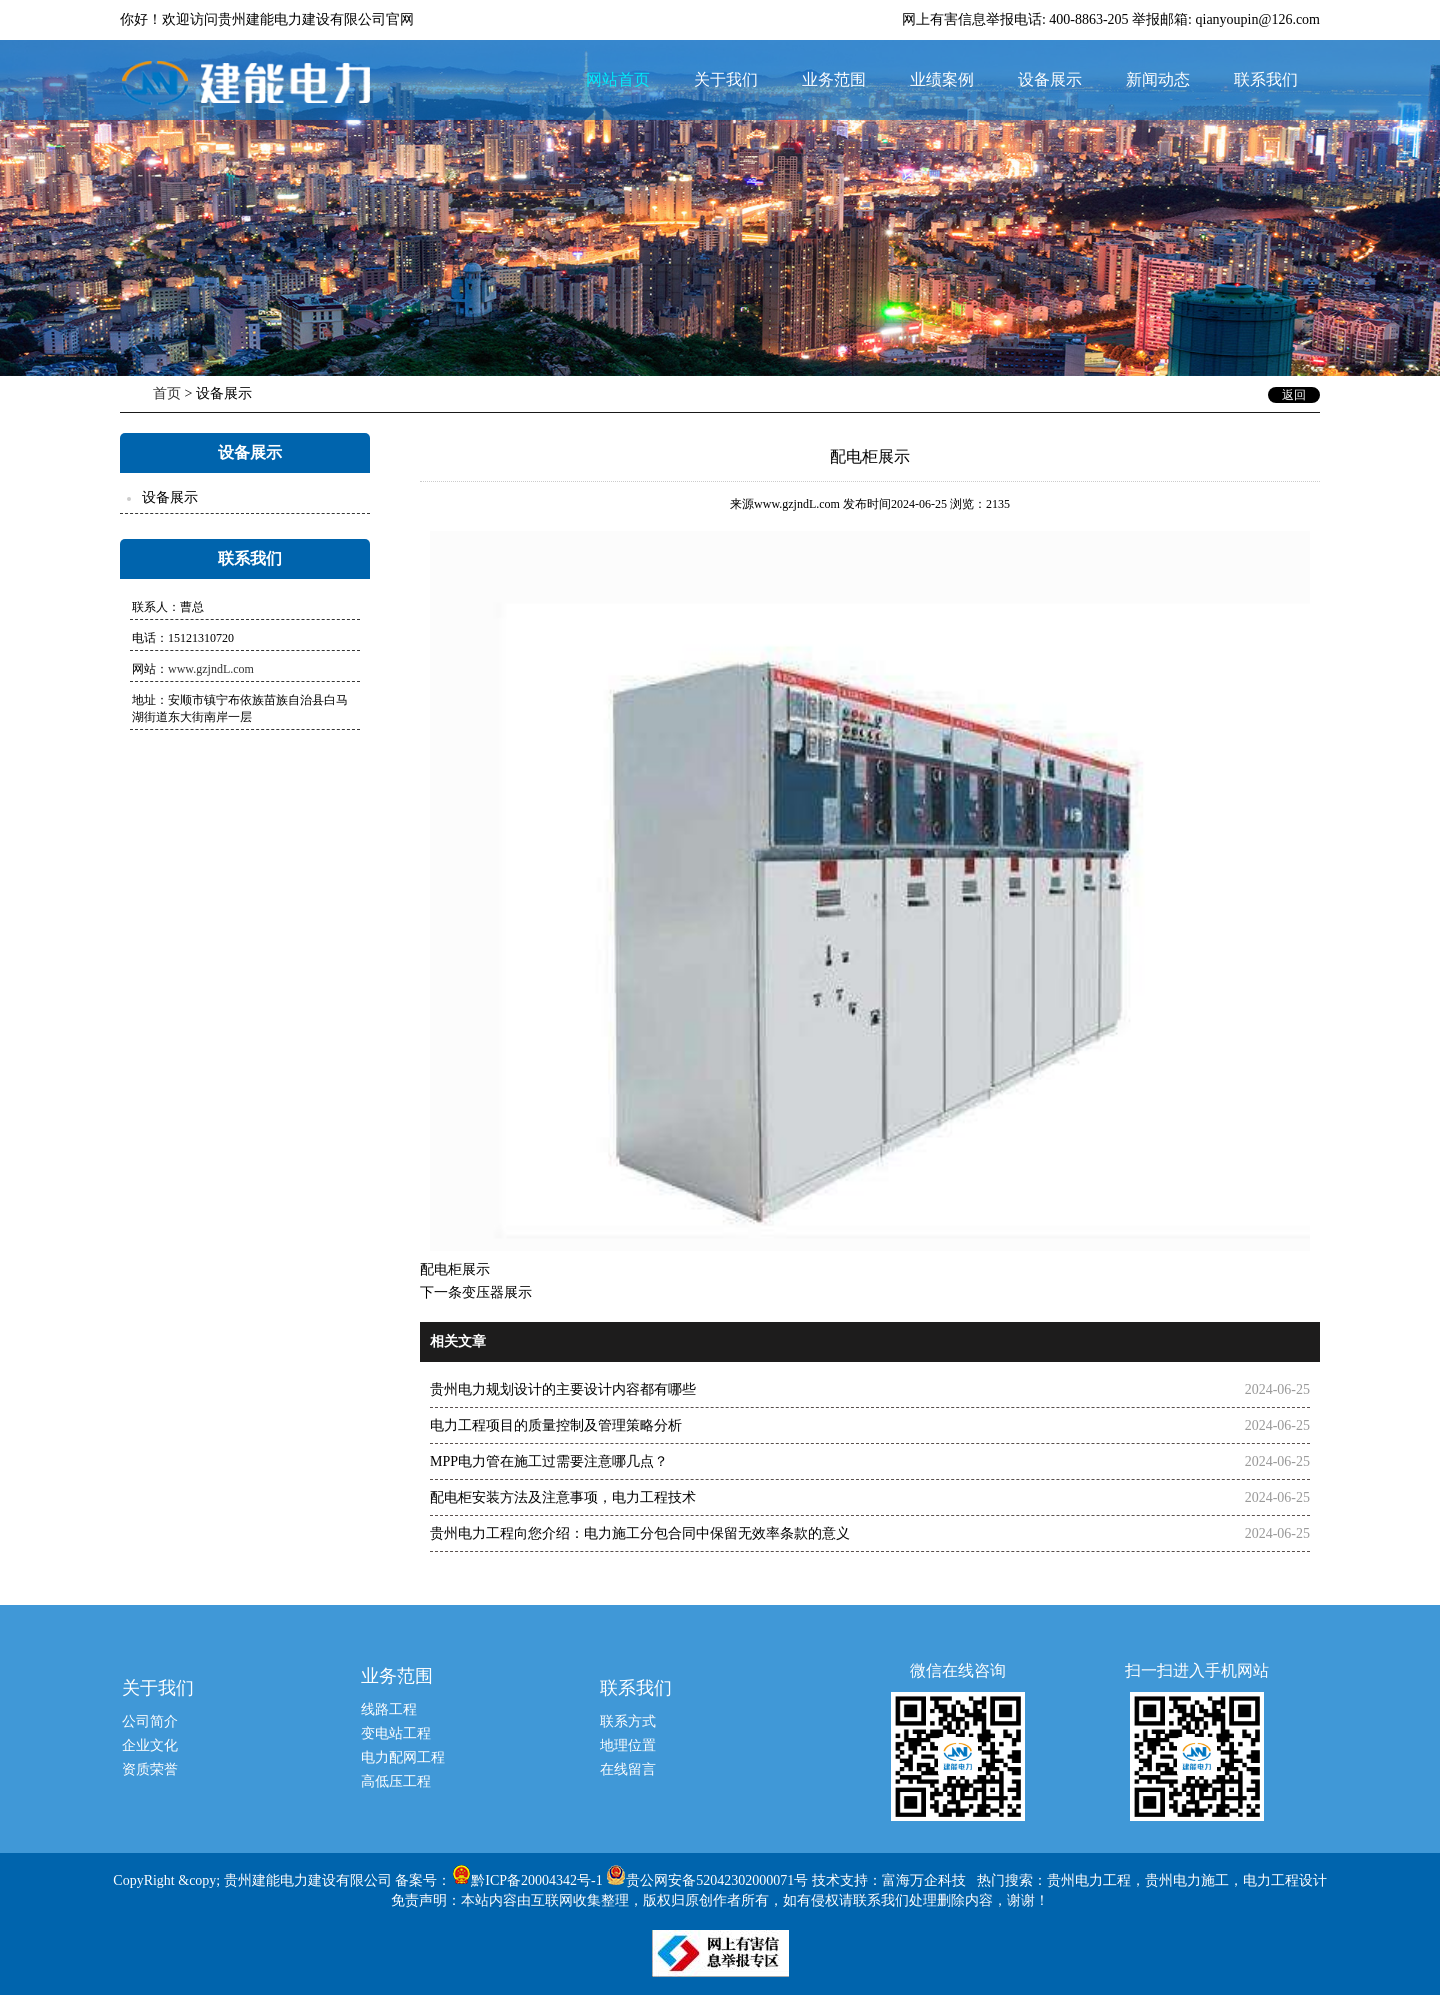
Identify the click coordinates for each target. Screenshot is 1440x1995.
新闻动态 (1158, 79)
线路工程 (389, 1709)
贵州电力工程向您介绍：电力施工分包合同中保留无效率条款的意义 (640, 1533)
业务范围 (834, 79)
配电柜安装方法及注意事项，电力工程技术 (563, 1497)
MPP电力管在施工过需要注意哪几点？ (549, 1461)
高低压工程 (396, 1781)
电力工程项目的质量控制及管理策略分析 (556, 1425)
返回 (1294, 395)
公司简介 (150, 1721)
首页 (167, 393)
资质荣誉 (150, 1769)
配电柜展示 (455, 1269)
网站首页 (618, 79)
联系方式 (628, 1721)
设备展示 (1050, 79)
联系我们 (1266, 79)
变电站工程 (396, 1733)
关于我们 (726, 79)
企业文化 (150, 1745)
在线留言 (628, 1769)
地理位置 (628, 1745)
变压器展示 (497, 1292)
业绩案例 (942, 79)
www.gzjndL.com (211, 669)
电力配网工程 (403, 1757)
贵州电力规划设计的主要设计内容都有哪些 (563, 1389)
